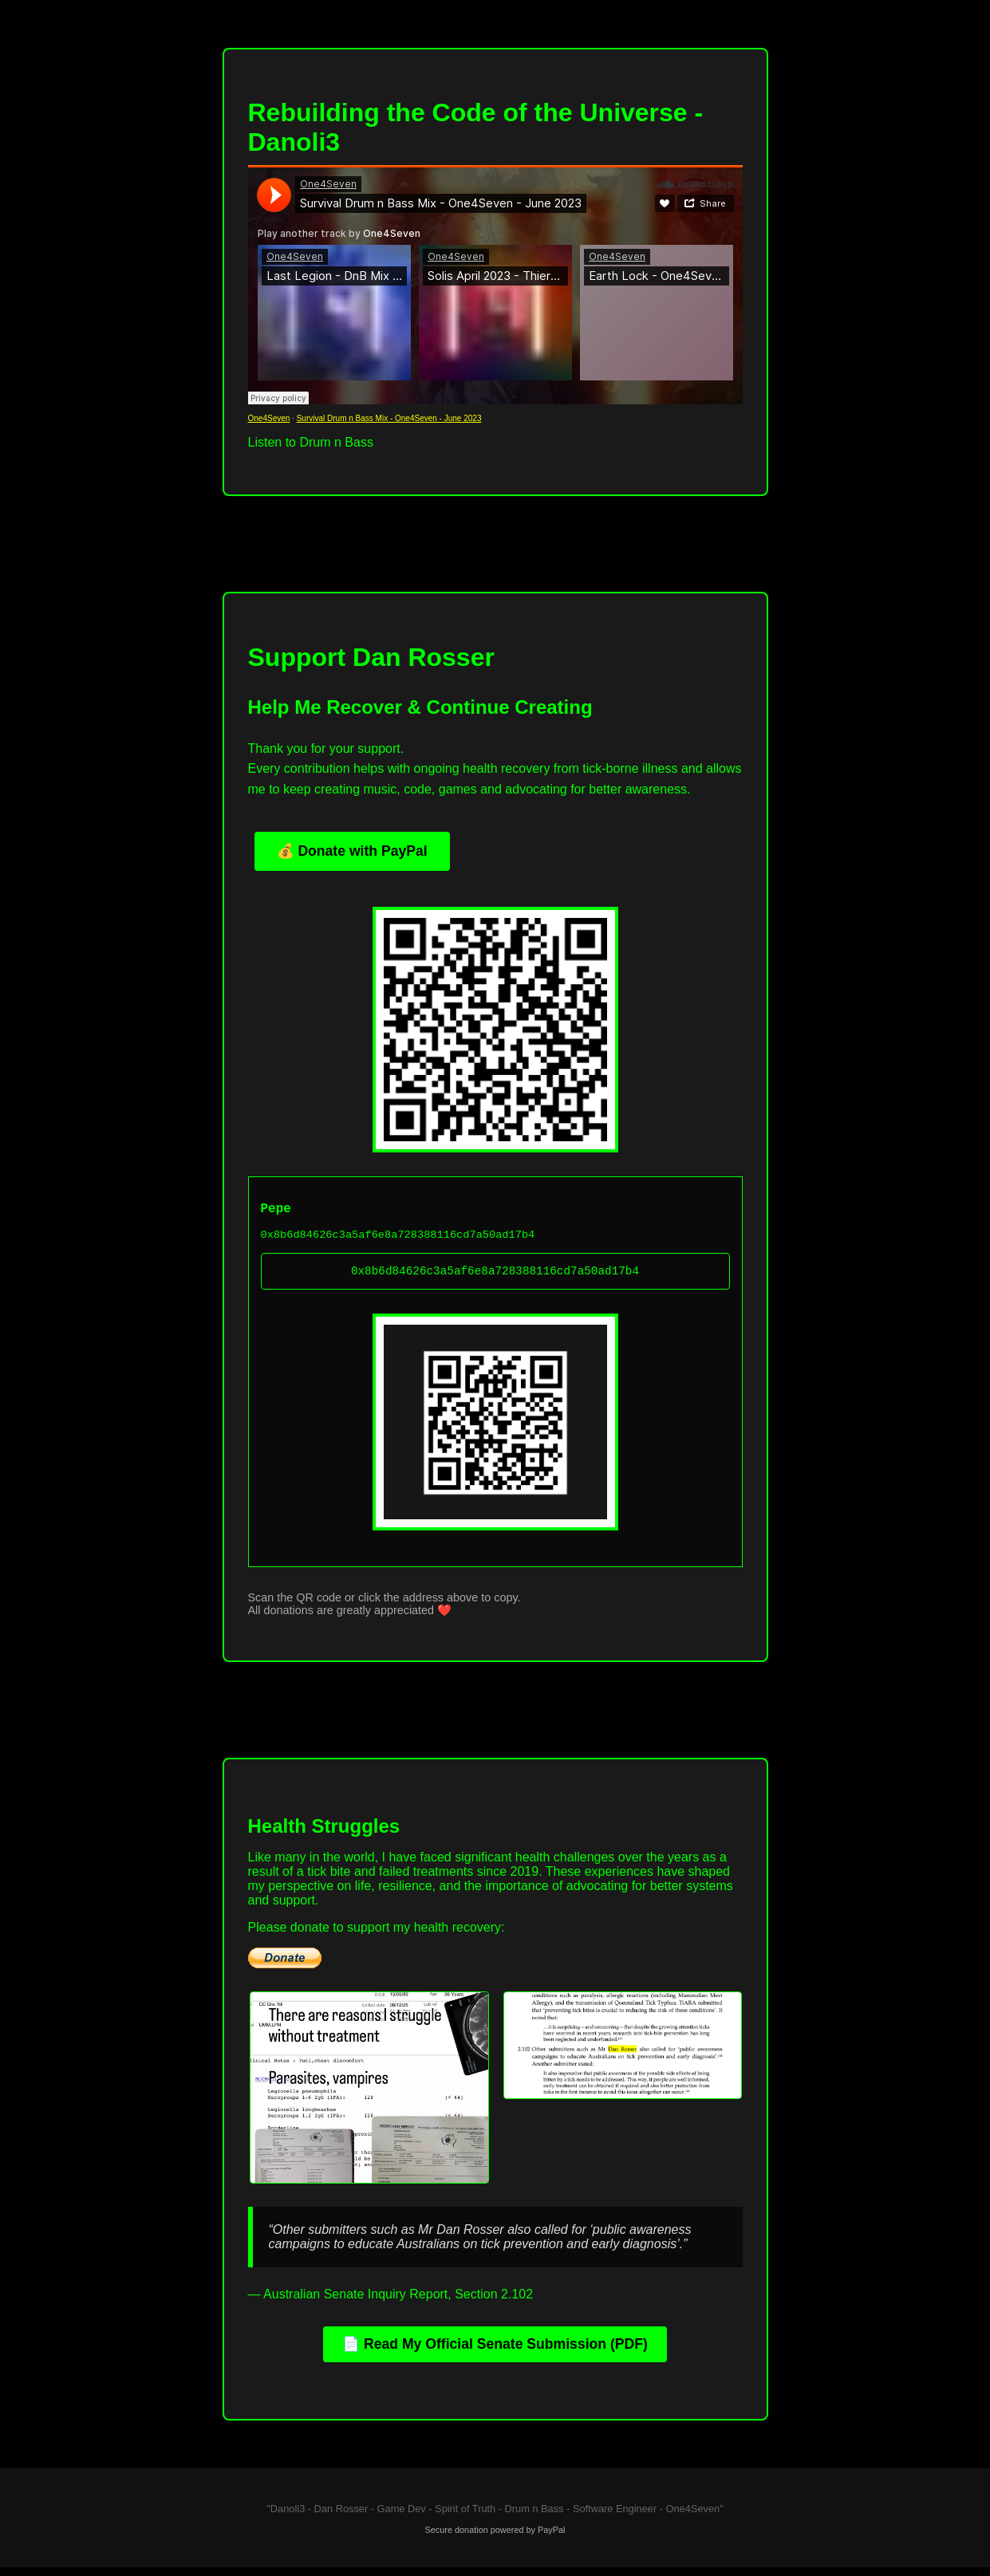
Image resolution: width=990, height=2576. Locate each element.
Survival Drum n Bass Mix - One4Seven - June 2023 (389, 418)
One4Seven (269, 418)
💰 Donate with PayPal (352, 851)
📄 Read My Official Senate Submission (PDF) (495, 2353)
